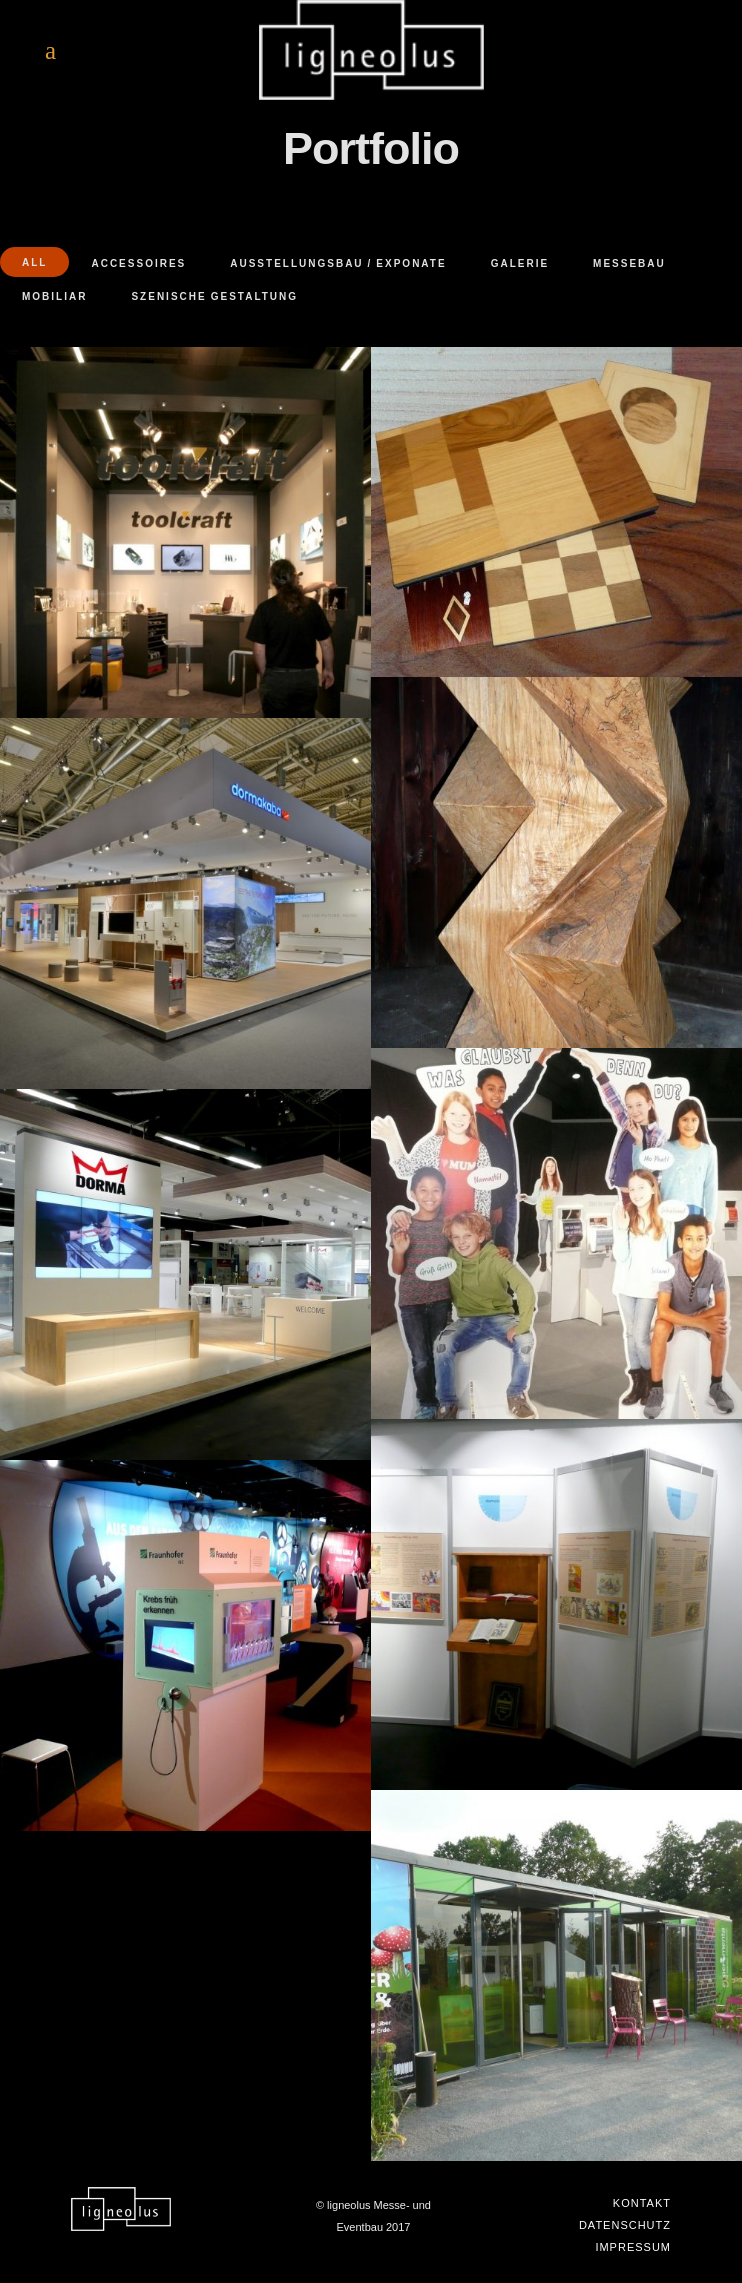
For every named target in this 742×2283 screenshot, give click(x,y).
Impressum (633, 2247)
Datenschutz (625, 2225)
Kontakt (642, 2203)
